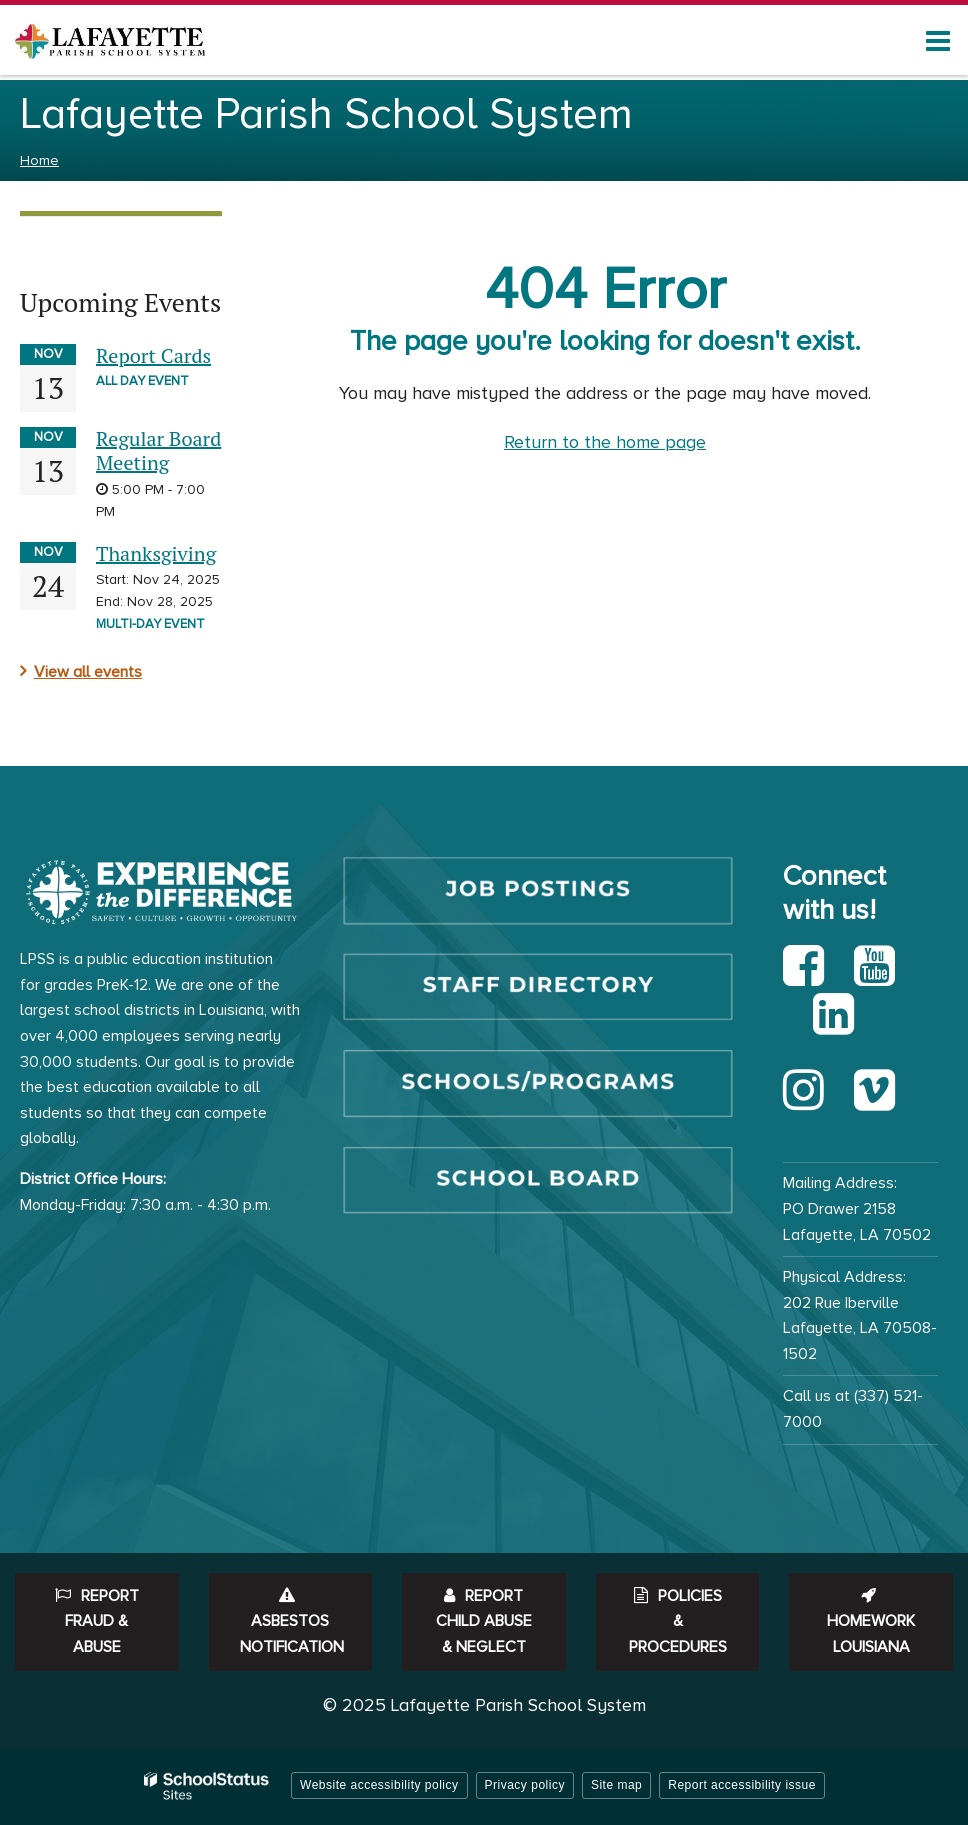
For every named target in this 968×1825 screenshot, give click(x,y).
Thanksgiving (156, 553)
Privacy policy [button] (525, 1785)
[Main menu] (938, 40)
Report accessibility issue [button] (742, 1785)
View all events (88, 672)
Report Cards (153, 355)
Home (39, 160)
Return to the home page (605, 442)
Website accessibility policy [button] (379, 1785)
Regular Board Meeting (158, 450)
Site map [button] (616, 1785)
